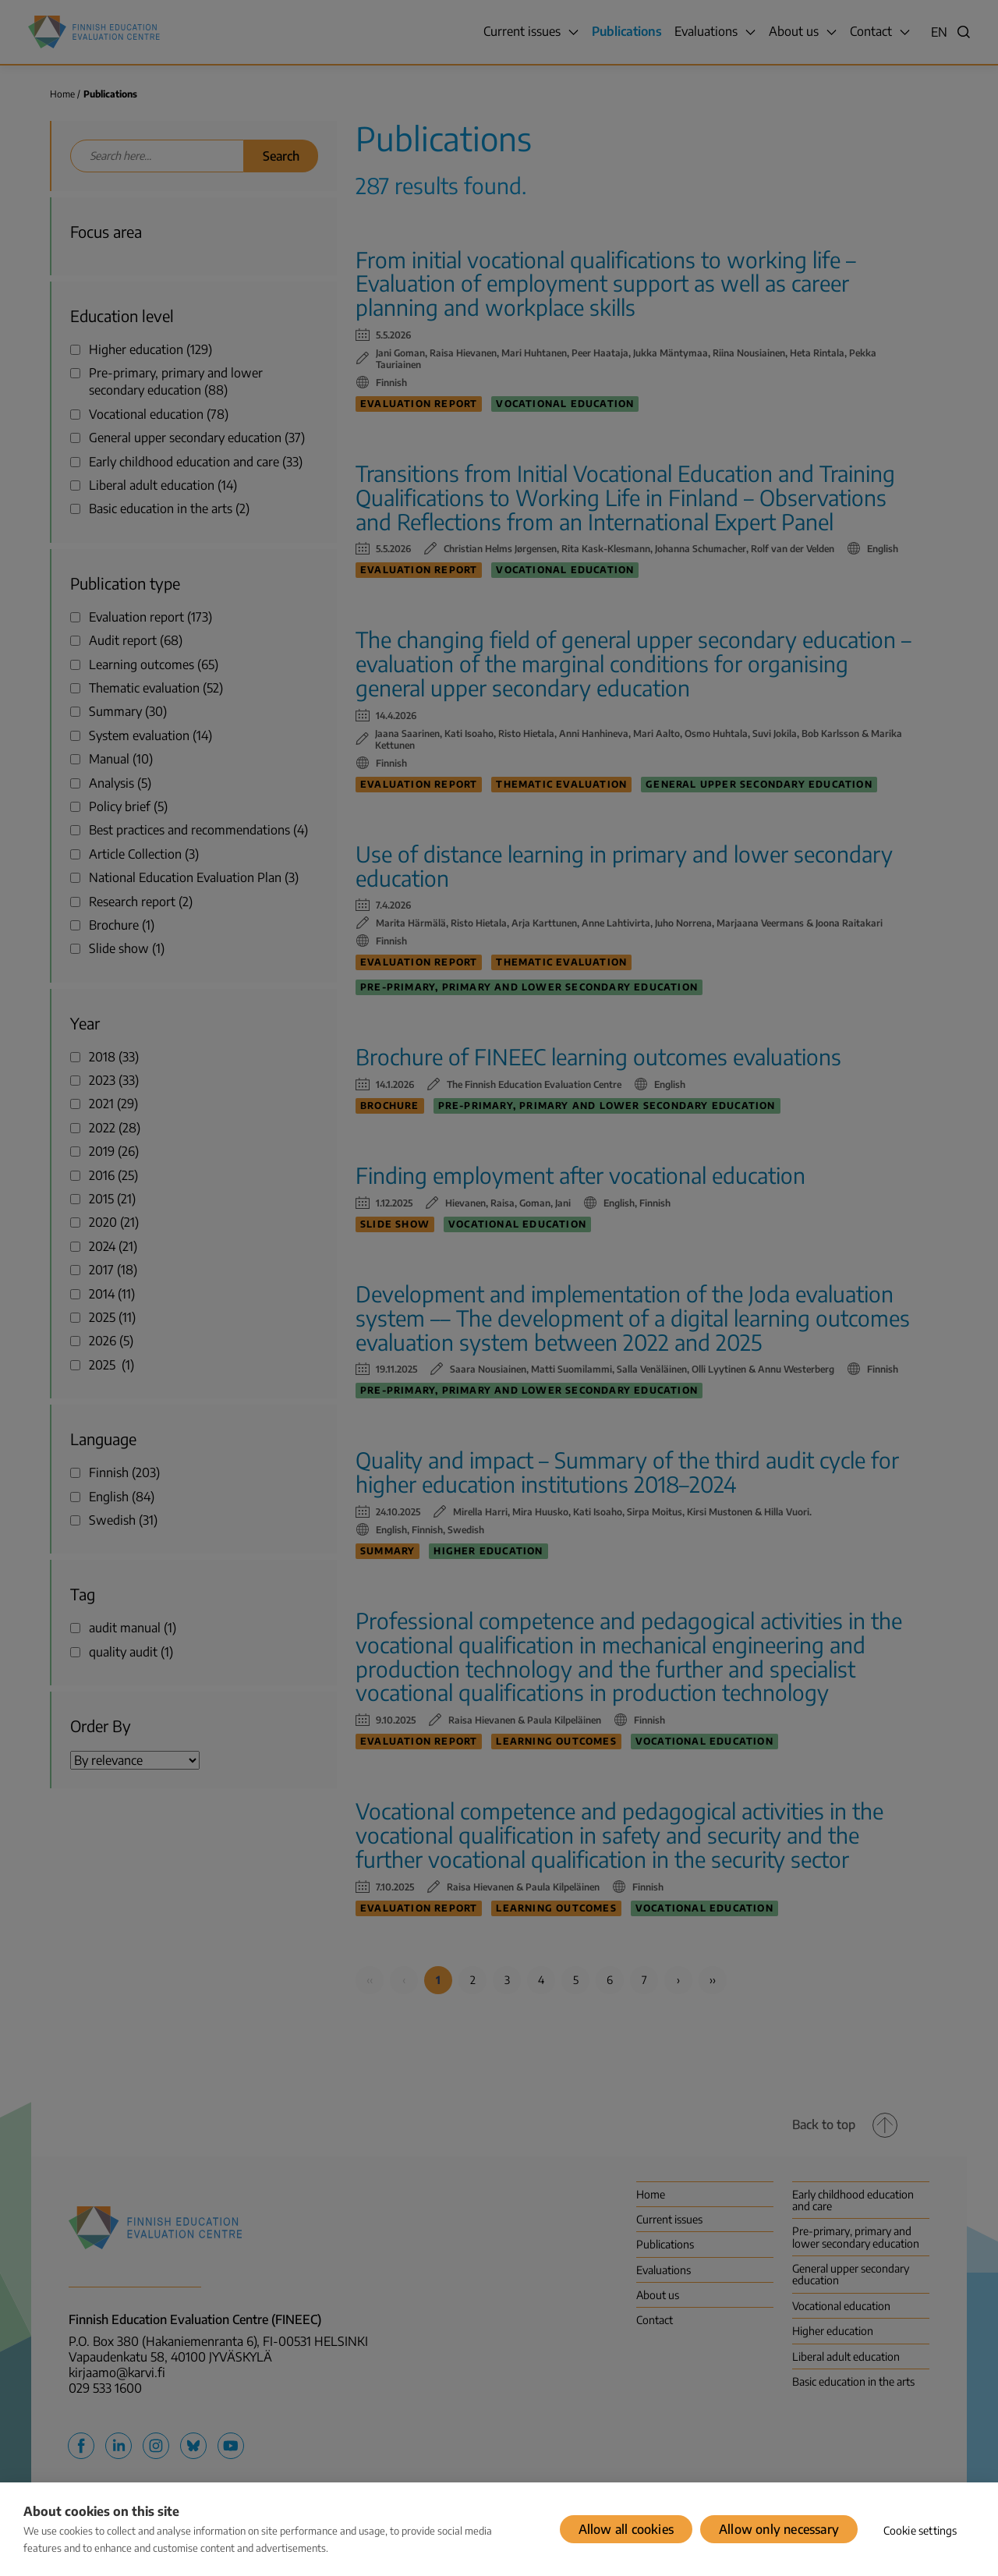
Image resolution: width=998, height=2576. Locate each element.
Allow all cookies (626, 2529)
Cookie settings (920, 2530)
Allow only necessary (779, 2529)
